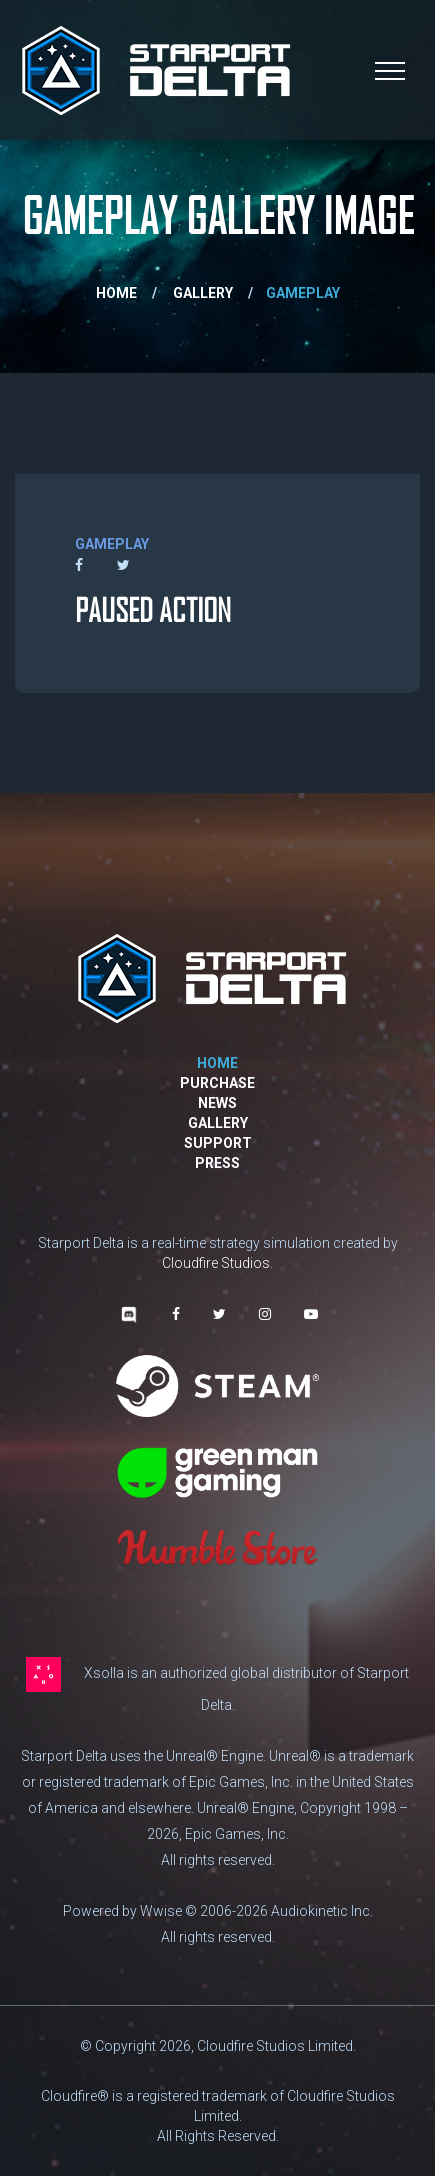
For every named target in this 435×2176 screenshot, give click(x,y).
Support (218, 1143)
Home (116, 293)
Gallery (218, 1123)
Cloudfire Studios (216, 1263)
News (217, 1103)
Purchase (217, 1083)
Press (217, 1163)
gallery (203, 293)
